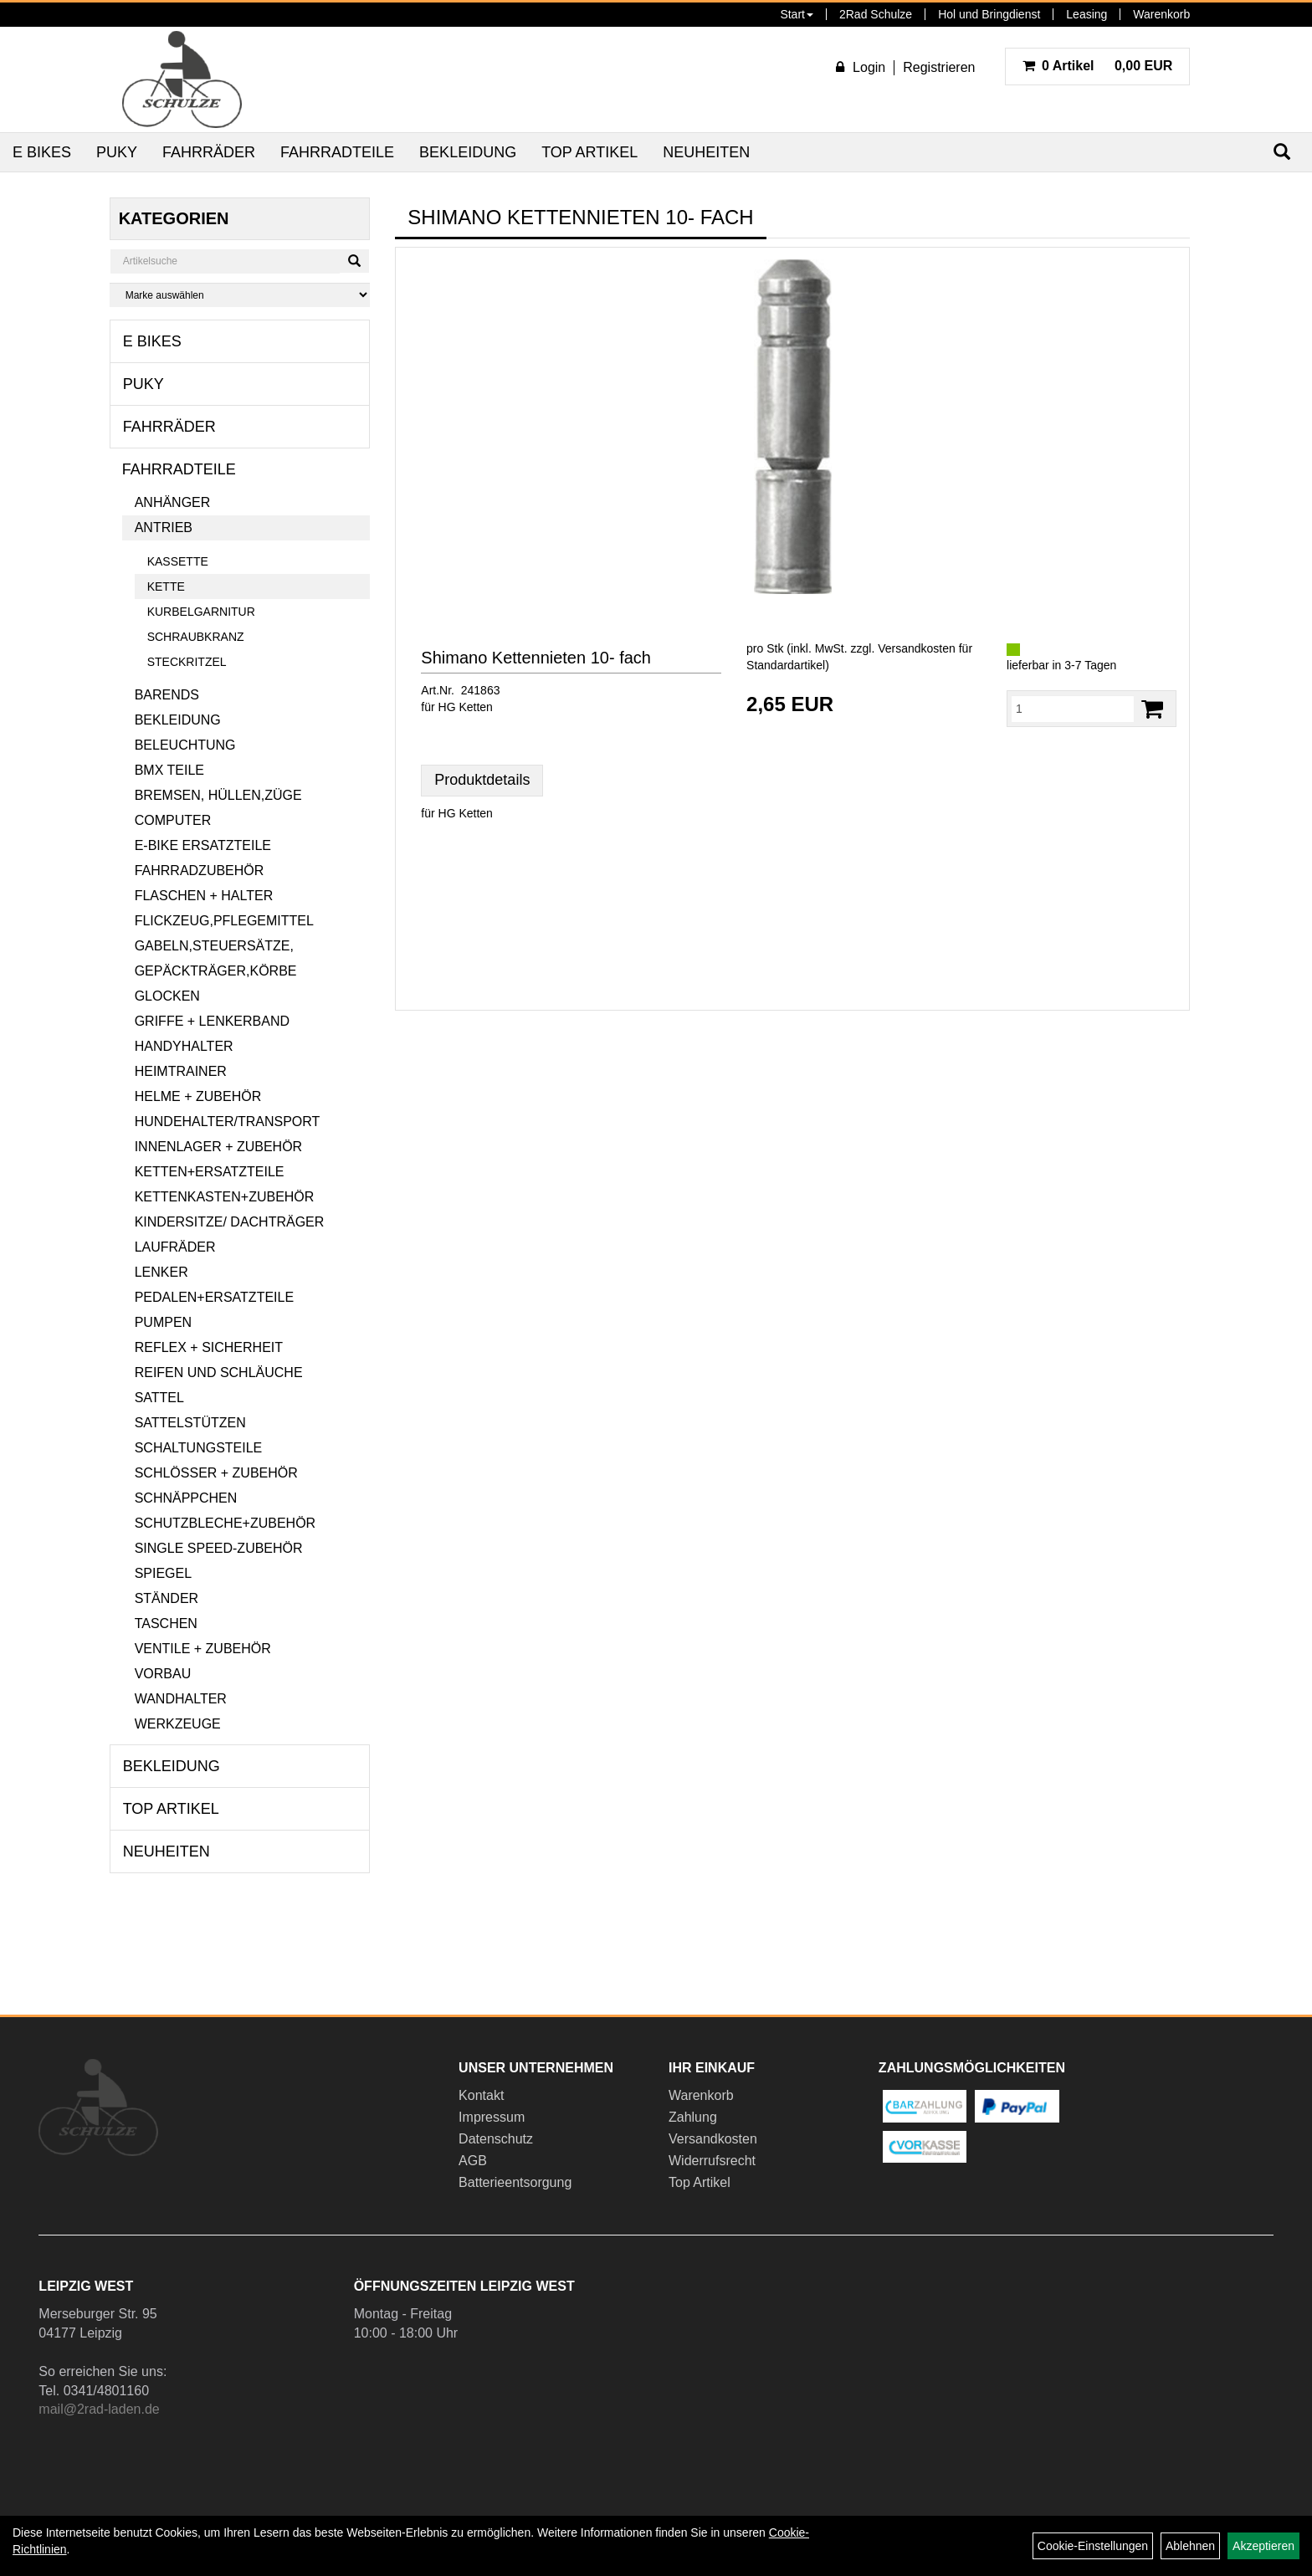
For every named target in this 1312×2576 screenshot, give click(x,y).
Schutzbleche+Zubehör (225, 1523)
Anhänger (173, 502)
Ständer (166, 1598)
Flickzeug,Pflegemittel (224, 921)
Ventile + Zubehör (203, 1648)
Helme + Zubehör (198, 1096)
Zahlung (693, 2117)
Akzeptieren (1263, 2546)
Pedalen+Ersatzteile (214, 1297)
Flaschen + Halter (204, 896)
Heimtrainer (181, 1071)
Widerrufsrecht (712, 2160)
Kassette (177, 561)
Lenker (161, 1272)
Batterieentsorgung (515, 2182)
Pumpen (163, 1322)
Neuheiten (706, 152)
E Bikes (42, 152)
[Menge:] (1073, 708)
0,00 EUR (1097, 66)
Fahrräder (208, 152)
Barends (167, 695)
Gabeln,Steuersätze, (214, 946)
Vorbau (163, 1674)
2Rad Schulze (875, 14)
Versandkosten (713, 2139)
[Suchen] (354, 261)
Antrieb (163, 527)
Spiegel (163, 1573)
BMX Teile (169, 770)
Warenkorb (1161, 14)
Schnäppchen (186, 1498)
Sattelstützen (190, 1423)
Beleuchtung (185, 745)
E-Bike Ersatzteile (203, 845)
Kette (166, 586)
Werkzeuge (178, 1724)
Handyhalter (184, 1046)
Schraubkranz (195, 636)
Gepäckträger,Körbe (216, 971)
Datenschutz (496, 2139)
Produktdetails (482, 779)
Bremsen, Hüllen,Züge (218, 795)
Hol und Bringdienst (989, 14)
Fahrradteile (337, 152)
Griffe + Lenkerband (212, 1021)
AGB (473, 2160)
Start (796, 14)
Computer (173, 820)
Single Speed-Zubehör (219, 1548)
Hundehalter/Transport (227, 1121)
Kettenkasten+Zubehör (225, 1197)
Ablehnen (1190, 2546)
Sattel (159, 1397)
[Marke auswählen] (240, 295)
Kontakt (481, 2095)
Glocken (167, 996)
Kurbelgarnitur (201, 611)
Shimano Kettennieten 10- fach (536, 657)
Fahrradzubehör (199, 870)
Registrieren (939, 67)
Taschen (166, 1623)
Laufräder (175, 1247)
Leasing (1086, 14)
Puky (116, 152)
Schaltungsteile (199, 1448)
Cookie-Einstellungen (1093, 2546)
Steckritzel (187, 661)
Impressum (492, 2117)
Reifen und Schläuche (219, 1372)
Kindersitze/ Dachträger (230, 1222)
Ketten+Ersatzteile (209, 1172)
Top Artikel (589, 152)
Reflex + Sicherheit (209, 1347)
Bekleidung (467, 152)
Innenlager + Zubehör (218, 1146)
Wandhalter (181, 1699)
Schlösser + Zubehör (216, 1473)
